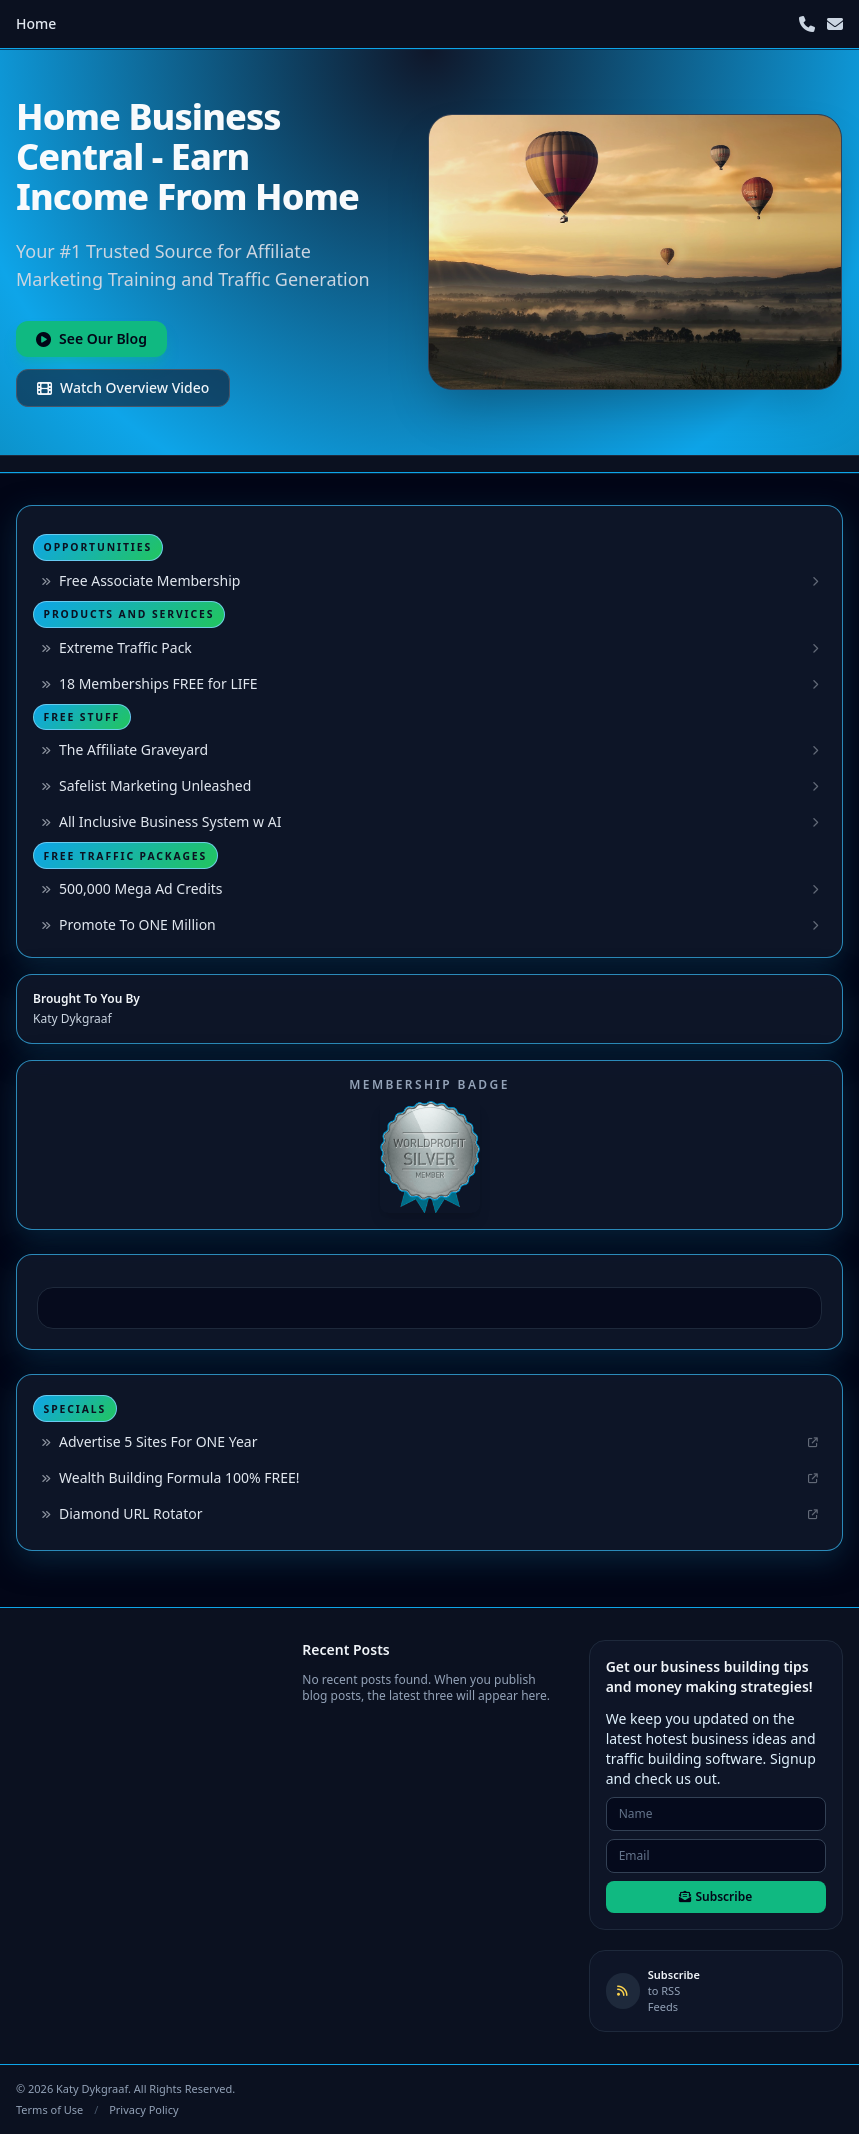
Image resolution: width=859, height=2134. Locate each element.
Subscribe (715, 1896)
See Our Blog (91, 338)
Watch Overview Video (123, 387)
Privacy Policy (143, 2109)
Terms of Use (49, 2109)
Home (36, 23)
